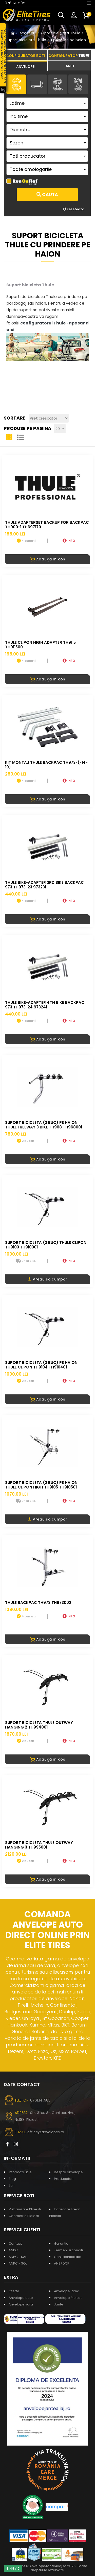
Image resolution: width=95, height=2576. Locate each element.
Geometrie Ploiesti (24, 2215)
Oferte (14, 2291)
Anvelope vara (21, 2304)
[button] (62, 15)
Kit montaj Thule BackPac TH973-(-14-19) (46, 765)
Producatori (63, 2178)
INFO (69, 541)
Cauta (47, 194)
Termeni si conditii (69, 2250)
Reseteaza (73, 209)
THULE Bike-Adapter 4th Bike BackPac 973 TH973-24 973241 (44, 1005)
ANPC (13, 2250)
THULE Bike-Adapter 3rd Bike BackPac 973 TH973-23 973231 (44, 885)
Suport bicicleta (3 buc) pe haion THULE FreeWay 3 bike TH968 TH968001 (43, 1125)
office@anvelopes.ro (45, 2132)
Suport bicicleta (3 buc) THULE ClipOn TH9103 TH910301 (45, 1245)
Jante (58, 2304)
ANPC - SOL (18, 2263)
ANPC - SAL (18, 2256)
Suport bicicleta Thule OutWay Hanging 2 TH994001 (39, 1725)
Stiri (11, 2185)
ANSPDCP (61, 2263)
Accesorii (28, 33)
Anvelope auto (21, 2297)
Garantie (61, 2243)
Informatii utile (20, 2172)
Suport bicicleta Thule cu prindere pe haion (46, 39)
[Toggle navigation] (88, 3)
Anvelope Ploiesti (68, 2297)
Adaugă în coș (47, 559)
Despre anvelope (68, 2172)
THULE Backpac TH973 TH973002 (38, 1602)
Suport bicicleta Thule (60, 33)
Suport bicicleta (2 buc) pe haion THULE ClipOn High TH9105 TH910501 (41, 1485)
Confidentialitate (67, 2256)
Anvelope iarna (66, 2291)
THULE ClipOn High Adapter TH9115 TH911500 (40, 645)
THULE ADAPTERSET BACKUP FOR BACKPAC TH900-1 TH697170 (47, 525)
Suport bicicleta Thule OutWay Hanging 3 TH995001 (39, 1845)
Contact (15, 2243)
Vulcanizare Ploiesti (25, 2209)
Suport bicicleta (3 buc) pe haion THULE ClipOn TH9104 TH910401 (41, 1365)
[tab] (25, 66)
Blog (12, 2178)
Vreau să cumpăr (47, 1279)
